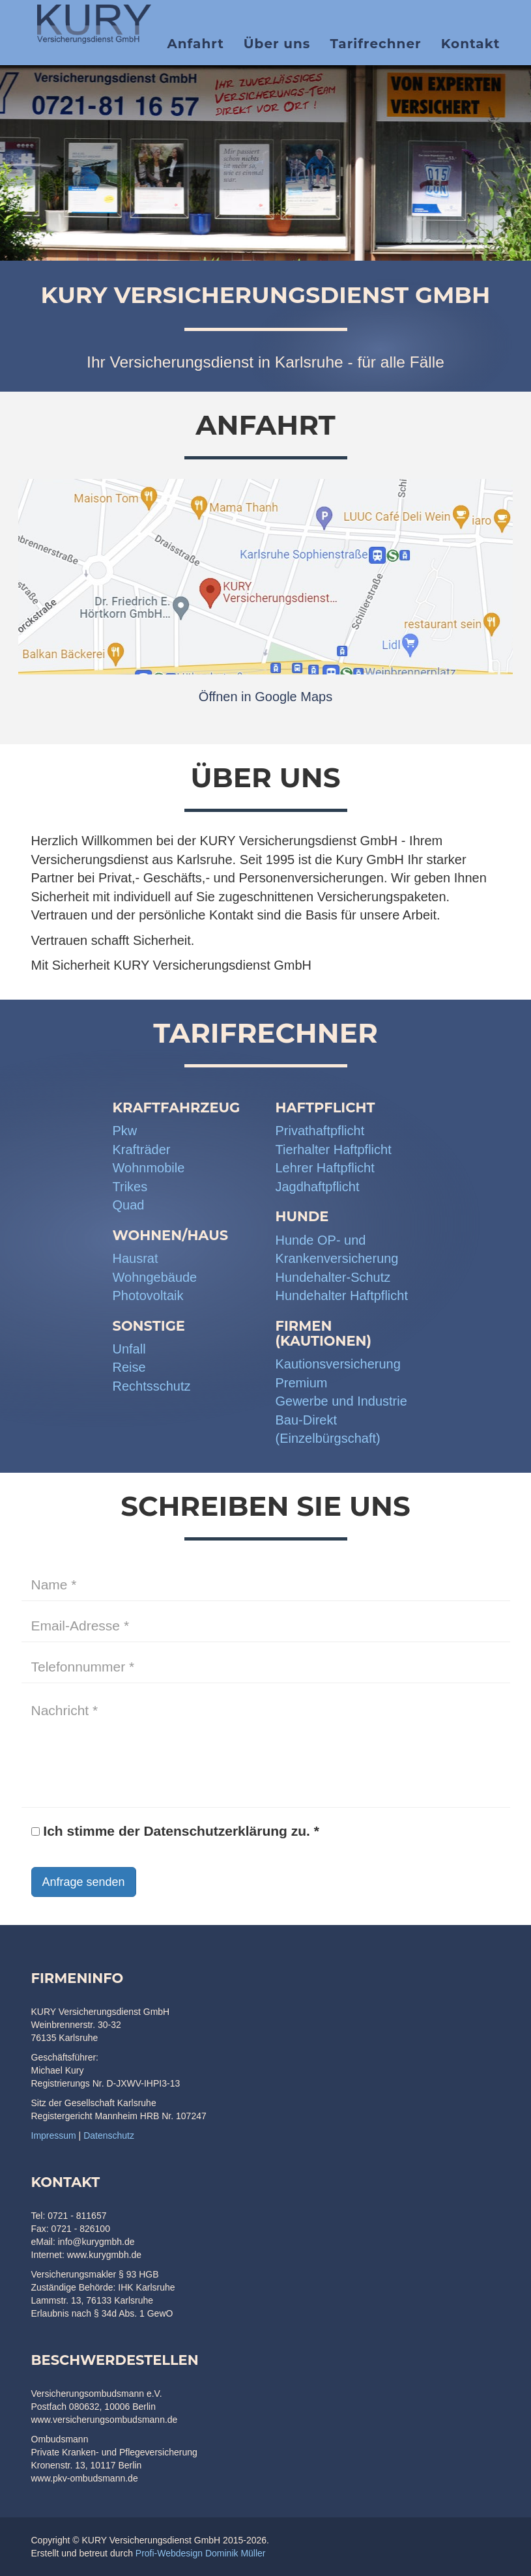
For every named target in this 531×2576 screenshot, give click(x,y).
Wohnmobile (149, 1168)
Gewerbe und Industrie (341, 1401)
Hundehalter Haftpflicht (342, 1295)
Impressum (53, 2135)
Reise (129, 1367)
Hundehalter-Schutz (333, 1277)
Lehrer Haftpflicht (325, 1168)
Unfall (129, 1349)
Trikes (130, 1186)
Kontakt (470, 49)
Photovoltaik (148, 1295)
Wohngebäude (155, 1277)
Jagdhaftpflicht (318, 1186)
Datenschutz (108, 2135)
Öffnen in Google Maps (265, 696)
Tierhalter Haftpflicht (334, 1149)
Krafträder (142, 1149)
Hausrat (135, 1258)
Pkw (125, 1130)
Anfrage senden (83, 1882)
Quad (129, 1205)
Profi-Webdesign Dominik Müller (201, 2553)
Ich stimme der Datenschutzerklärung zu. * (175, 1830)
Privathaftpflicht (320, 1130)
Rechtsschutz (152, 1386)
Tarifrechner (375, 49)
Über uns (277, 49)
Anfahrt (195, 49)
